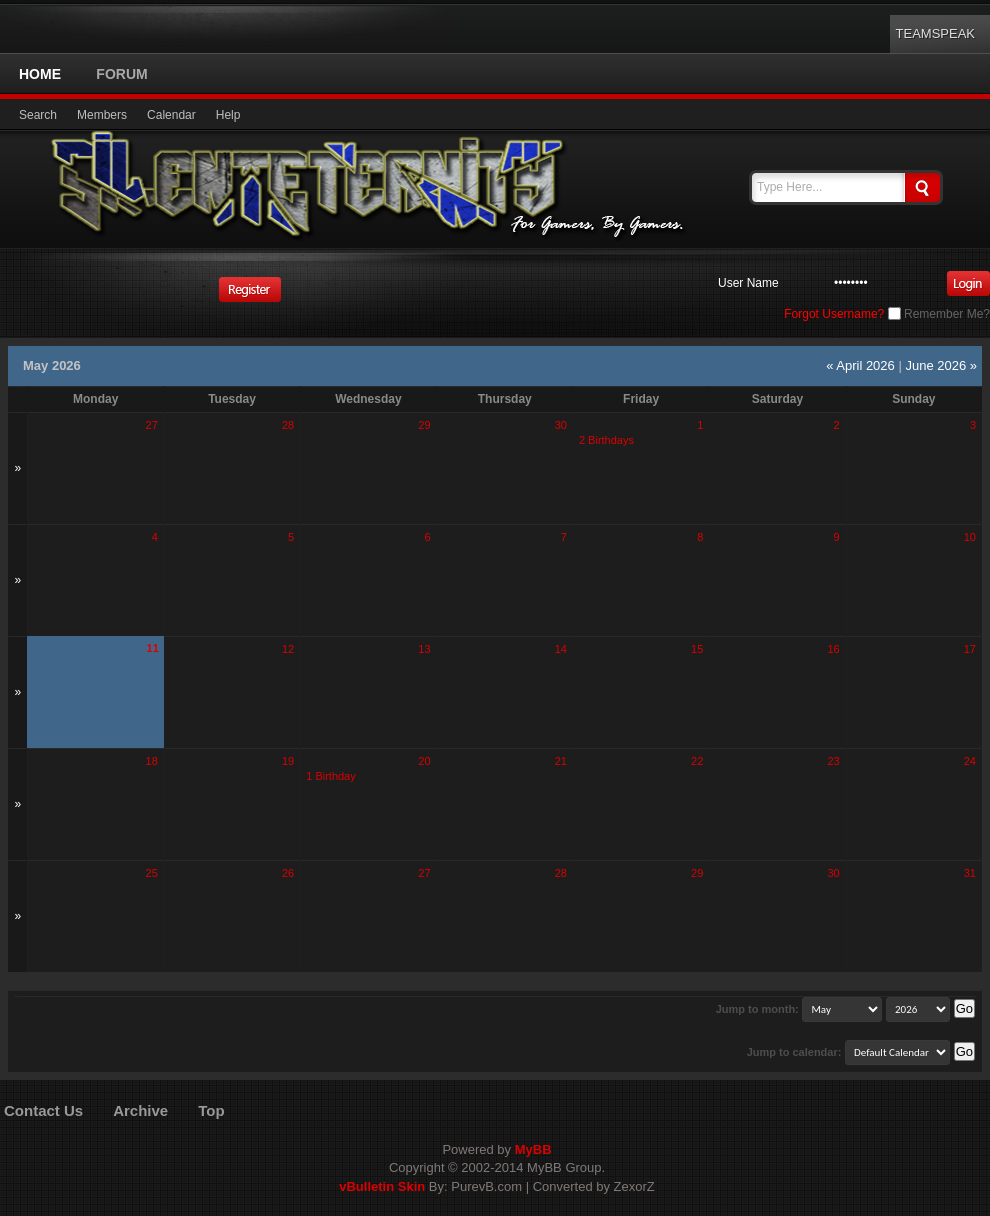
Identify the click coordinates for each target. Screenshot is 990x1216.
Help (228, 115)
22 (697, 761)
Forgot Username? (834, 314)
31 (970, 873)
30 (561, 425)
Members (102, 115)
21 (561, 761)
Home (40, 74)
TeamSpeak (935, 33)
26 (288, 873)
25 (152, 873)
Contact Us (43, 1110)
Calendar (171, 115)
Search (38, 115)
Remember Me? (939, 314)
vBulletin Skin (382, 1186)
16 (833, 649)
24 (970, 761)
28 (288, 425)
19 (288, 761)
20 (424, 761)
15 (697, 649)
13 (424, 649)
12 (288, 649)
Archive (140, 1110)
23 (833, 761)
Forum (121, 74)
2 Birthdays (606, 440)
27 (152, 425)
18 (152, 761)
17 (970, 649)
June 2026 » (941, 365)
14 (561, 649)
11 (153, 648)
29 (424, 425)
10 (970, 537)
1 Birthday (331, 776)
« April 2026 (860, 365)
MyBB (533, 1149)
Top (211, 1110)
